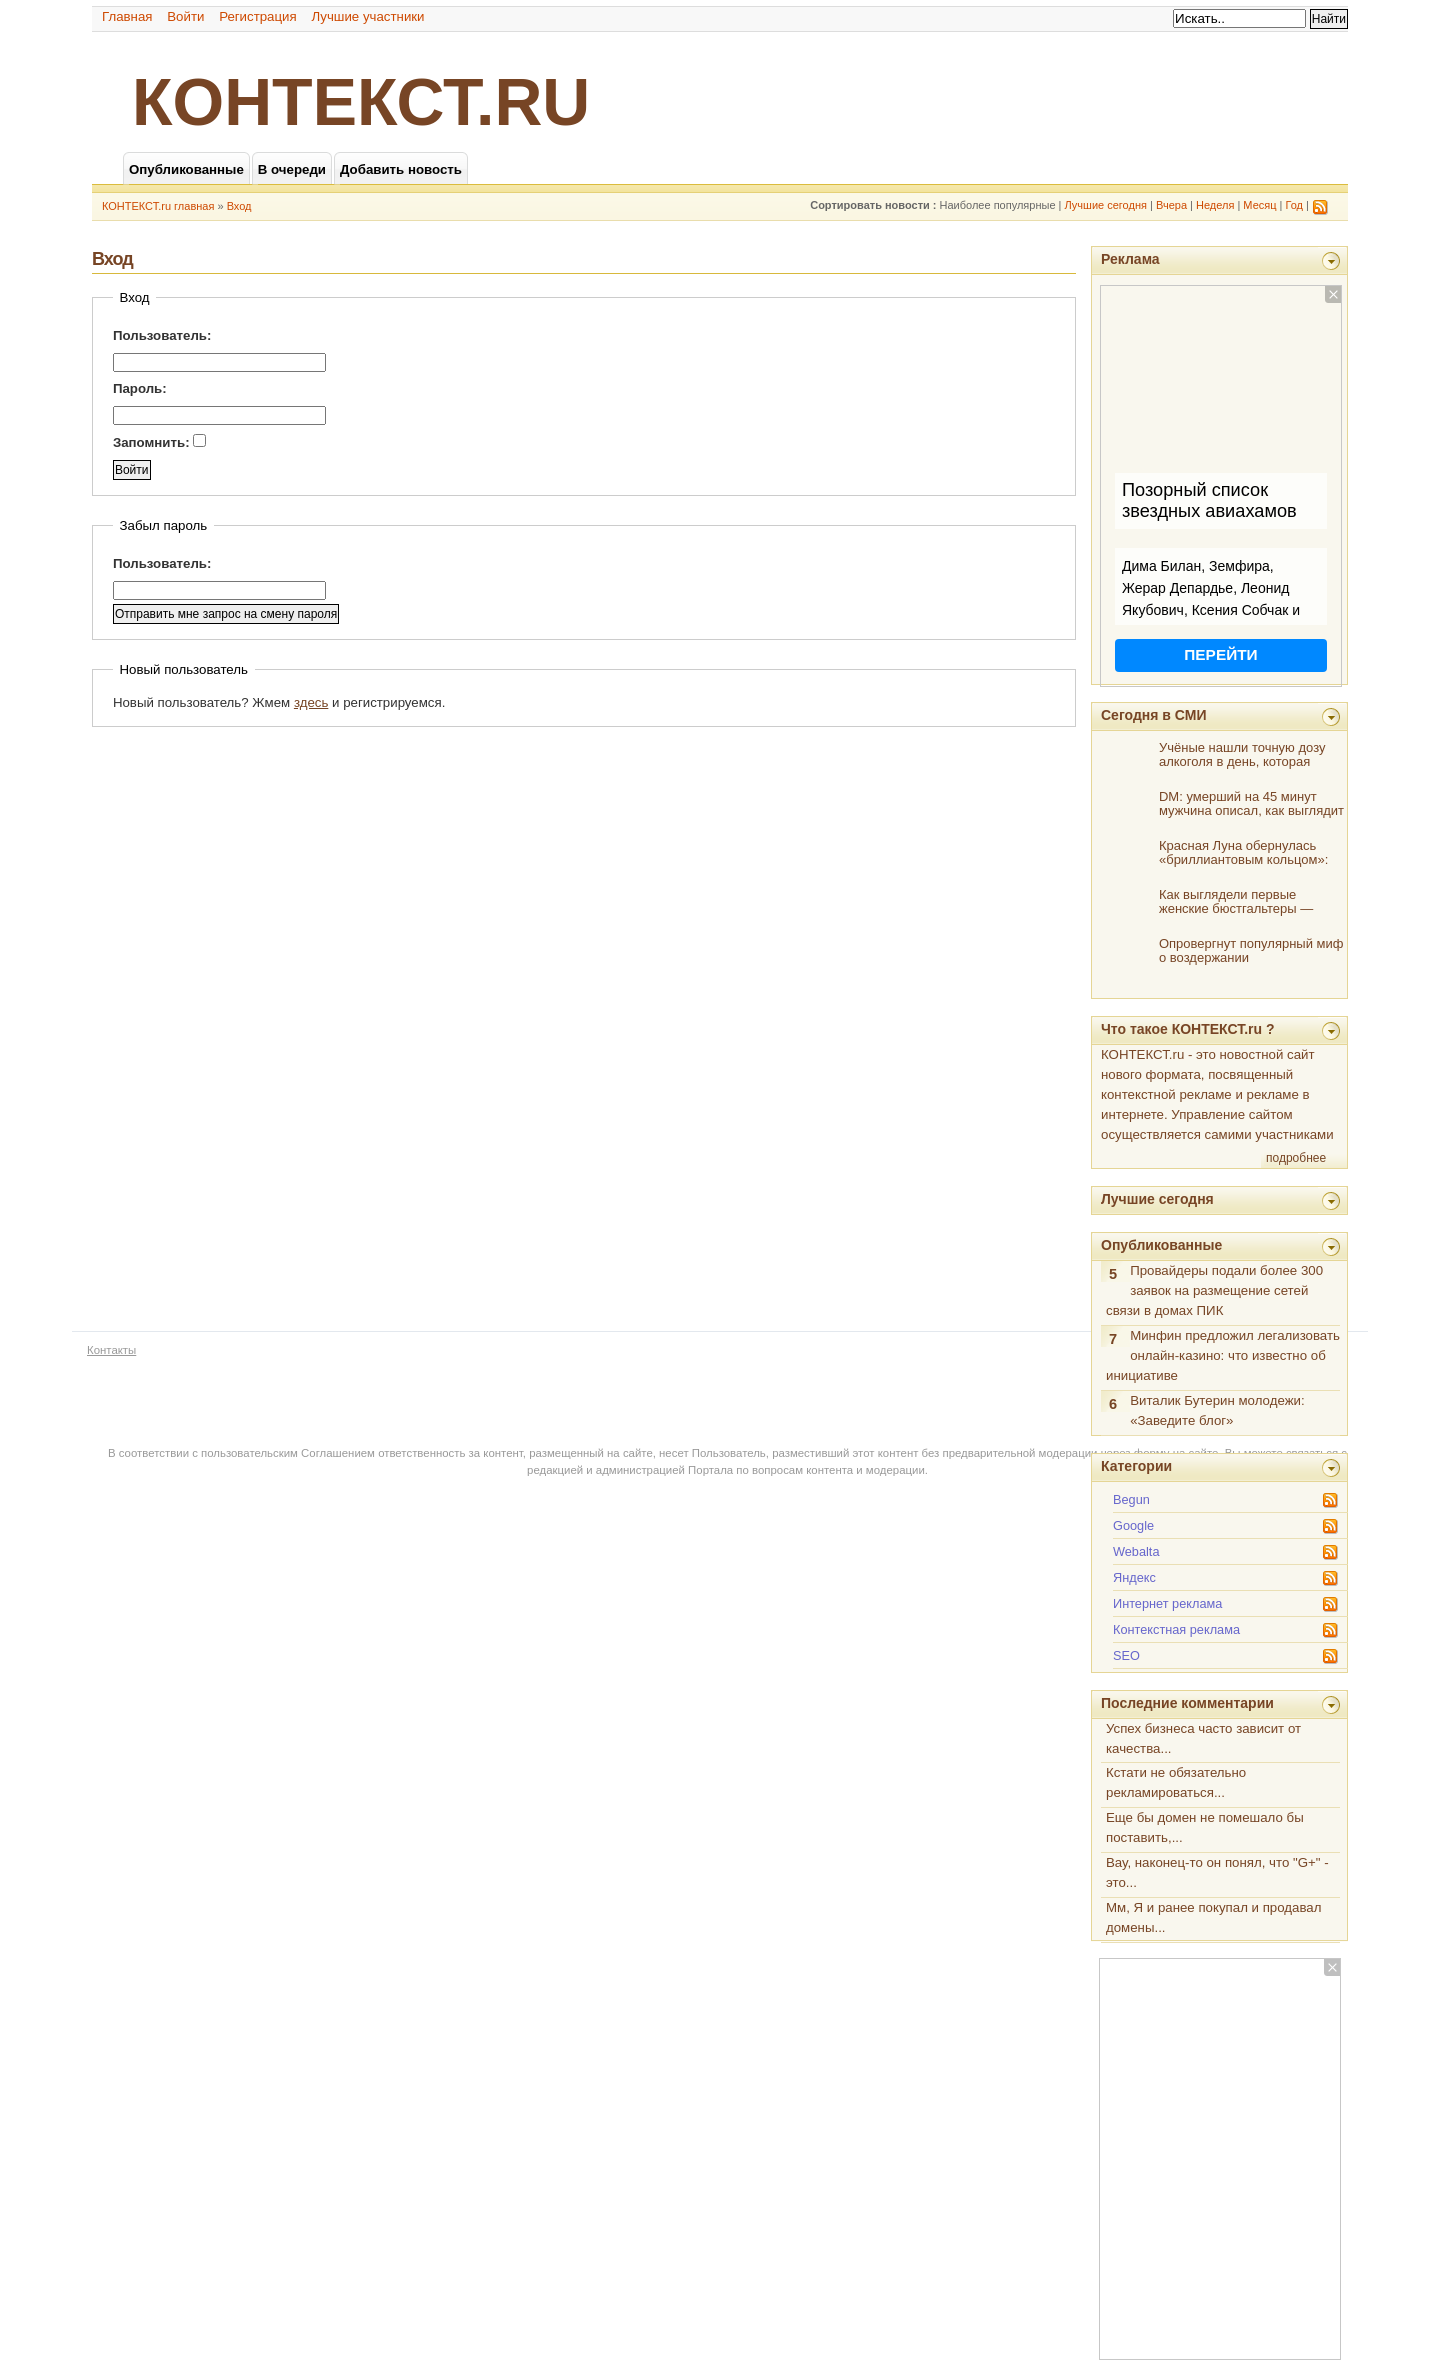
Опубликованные (1161, 1245)
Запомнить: (159, 442)
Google (1133, 1525)
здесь (311, 702)
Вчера (1171, 205)
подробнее (1296, 1158)
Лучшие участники (367, 16)
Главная (127, 16)
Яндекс (1134, 1577)
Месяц (1259, 205)
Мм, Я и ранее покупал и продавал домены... (1213, 1917)
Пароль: (140, 388)
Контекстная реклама (1176, 1629)
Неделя (1215, 205)
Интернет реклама (1167, 1603)
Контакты (111, 1350)
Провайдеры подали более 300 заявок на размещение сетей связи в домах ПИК (1214, 1290)
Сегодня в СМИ (1153, 715)
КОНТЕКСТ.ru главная (158, 206)
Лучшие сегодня (1106, 205)
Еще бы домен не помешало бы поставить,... (1205, 1827)
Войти (185, 16)
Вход (239, 206)
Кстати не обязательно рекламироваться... (1176, 1782)
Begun (1131, 1499)
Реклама (1130, 259)
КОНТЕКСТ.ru (361, 102)
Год (1295, 205)
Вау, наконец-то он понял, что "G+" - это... (1217, 1872)
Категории (1136, 1466)
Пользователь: (162, 335)
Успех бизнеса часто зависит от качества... (1203, 1738)
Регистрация (258, 16)
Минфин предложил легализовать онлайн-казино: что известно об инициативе (1223, 1355)
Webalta (1136, 1551)
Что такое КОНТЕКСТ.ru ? (1188, 1029)
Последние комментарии (1187, 1703)
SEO (1126, 1655)
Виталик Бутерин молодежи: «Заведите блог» (1217, 1410)
